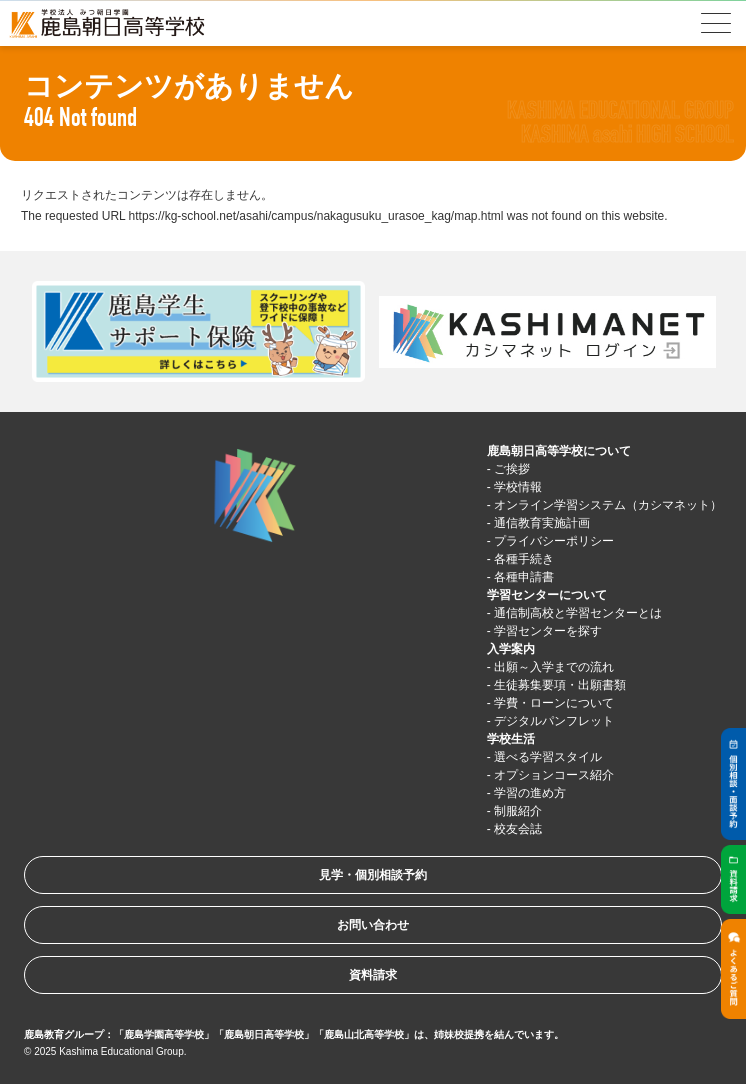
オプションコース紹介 (554, 775)
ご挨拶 (512, 469)
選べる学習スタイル (548, 757)
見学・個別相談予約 (373, 875)
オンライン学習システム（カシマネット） (608, 505)
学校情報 (518, 487)
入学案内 (511, 649)
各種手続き (524, 559)
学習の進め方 (530, 793)
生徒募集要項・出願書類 (560, 685)
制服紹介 (518, 811)
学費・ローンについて (554, 703)
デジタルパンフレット (554, 721)
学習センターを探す (548, 631)
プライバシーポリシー (554, 541)
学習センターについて (547, 595)
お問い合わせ (373, 925)
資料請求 (373, 975)
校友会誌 (518, 829)
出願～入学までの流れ (554, 667)
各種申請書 (524, 577)
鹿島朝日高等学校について (559, 451)
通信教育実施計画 (542, 523)
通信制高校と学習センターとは (578, 613)
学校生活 (511, 739)
